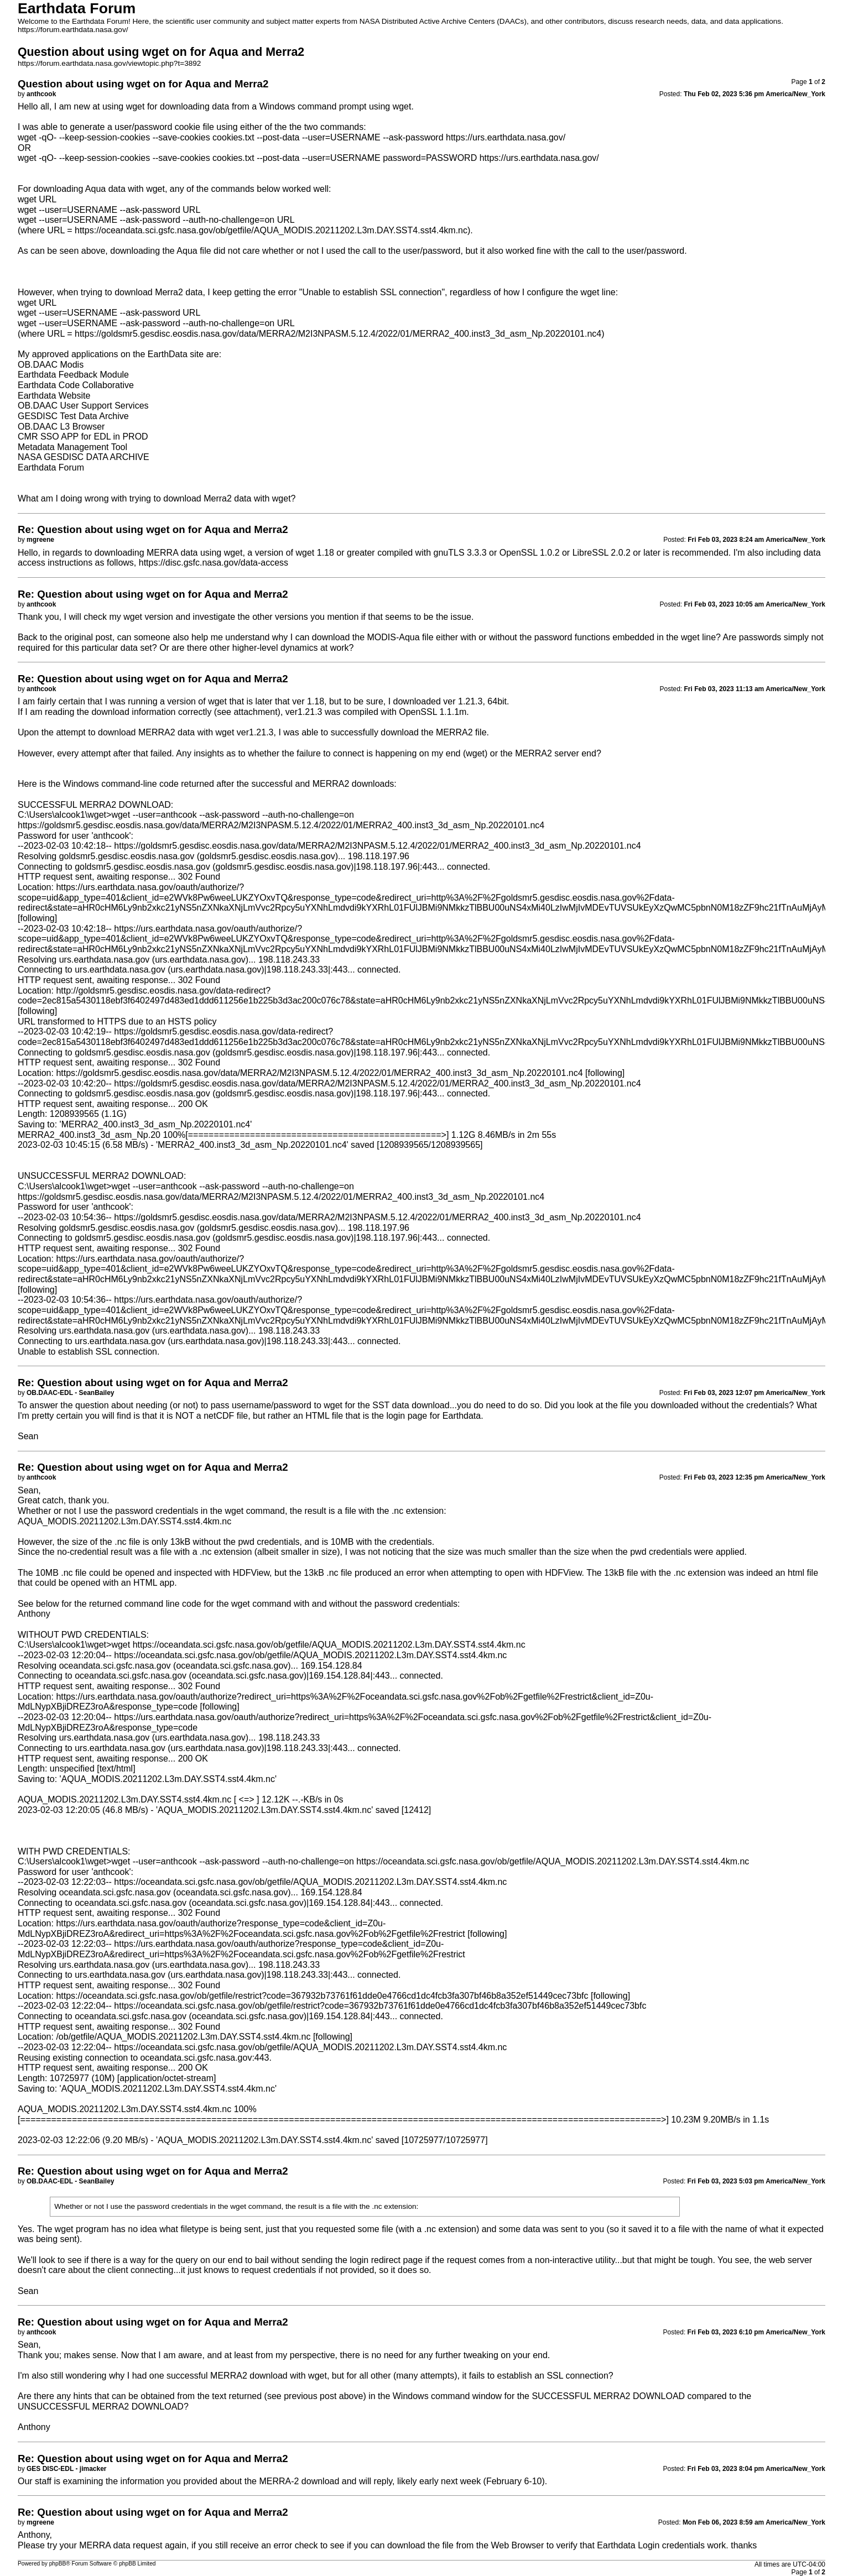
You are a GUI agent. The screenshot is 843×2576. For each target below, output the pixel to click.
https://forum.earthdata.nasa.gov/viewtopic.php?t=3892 (109, 63)
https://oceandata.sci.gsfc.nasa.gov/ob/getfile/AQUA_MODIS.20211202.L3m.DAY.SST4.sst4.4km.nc (271, 230)
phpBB (57, 2564)
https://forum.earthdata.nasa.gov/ (73, 29)
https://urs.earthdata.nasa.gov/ (505, 137)
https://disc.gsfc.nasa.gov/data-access (213, 562)
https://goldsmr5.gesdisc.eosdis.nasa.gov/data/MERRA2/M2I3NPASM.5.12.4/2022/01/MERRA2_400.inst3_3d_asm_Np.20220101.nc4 (338, 333)
